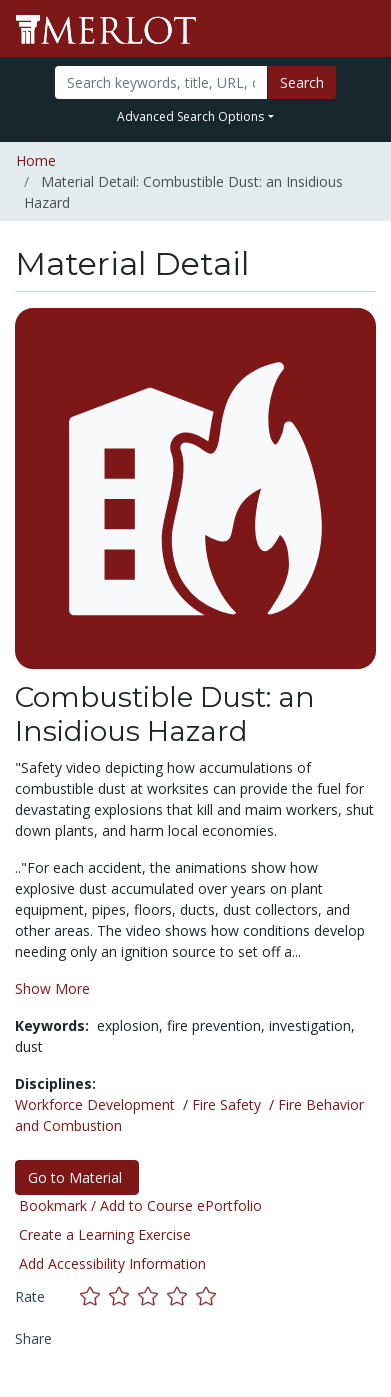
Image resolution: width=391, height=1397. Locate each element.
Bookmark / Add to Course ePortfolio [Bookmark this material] (140, 1205)
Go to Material (77, 1177)
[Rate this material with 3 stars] (152, 1296)
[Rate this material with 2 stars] (123, 1296)
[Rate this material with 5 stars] (208, 1296)
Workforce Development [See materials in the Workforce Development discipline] (95, 1104)
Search (302, 82)
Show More (52, 988)
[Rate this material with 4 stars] (181, 1296)
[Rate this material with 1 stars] (94, 1296)
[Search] (161, 82)
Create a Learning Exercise (105, 1234)
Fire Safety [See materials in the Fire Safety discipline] (226, 1104)
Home (36, 160)
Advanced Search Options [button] (190, 116)
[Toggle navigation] (363, 29)
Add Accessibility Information (112, 1263)
